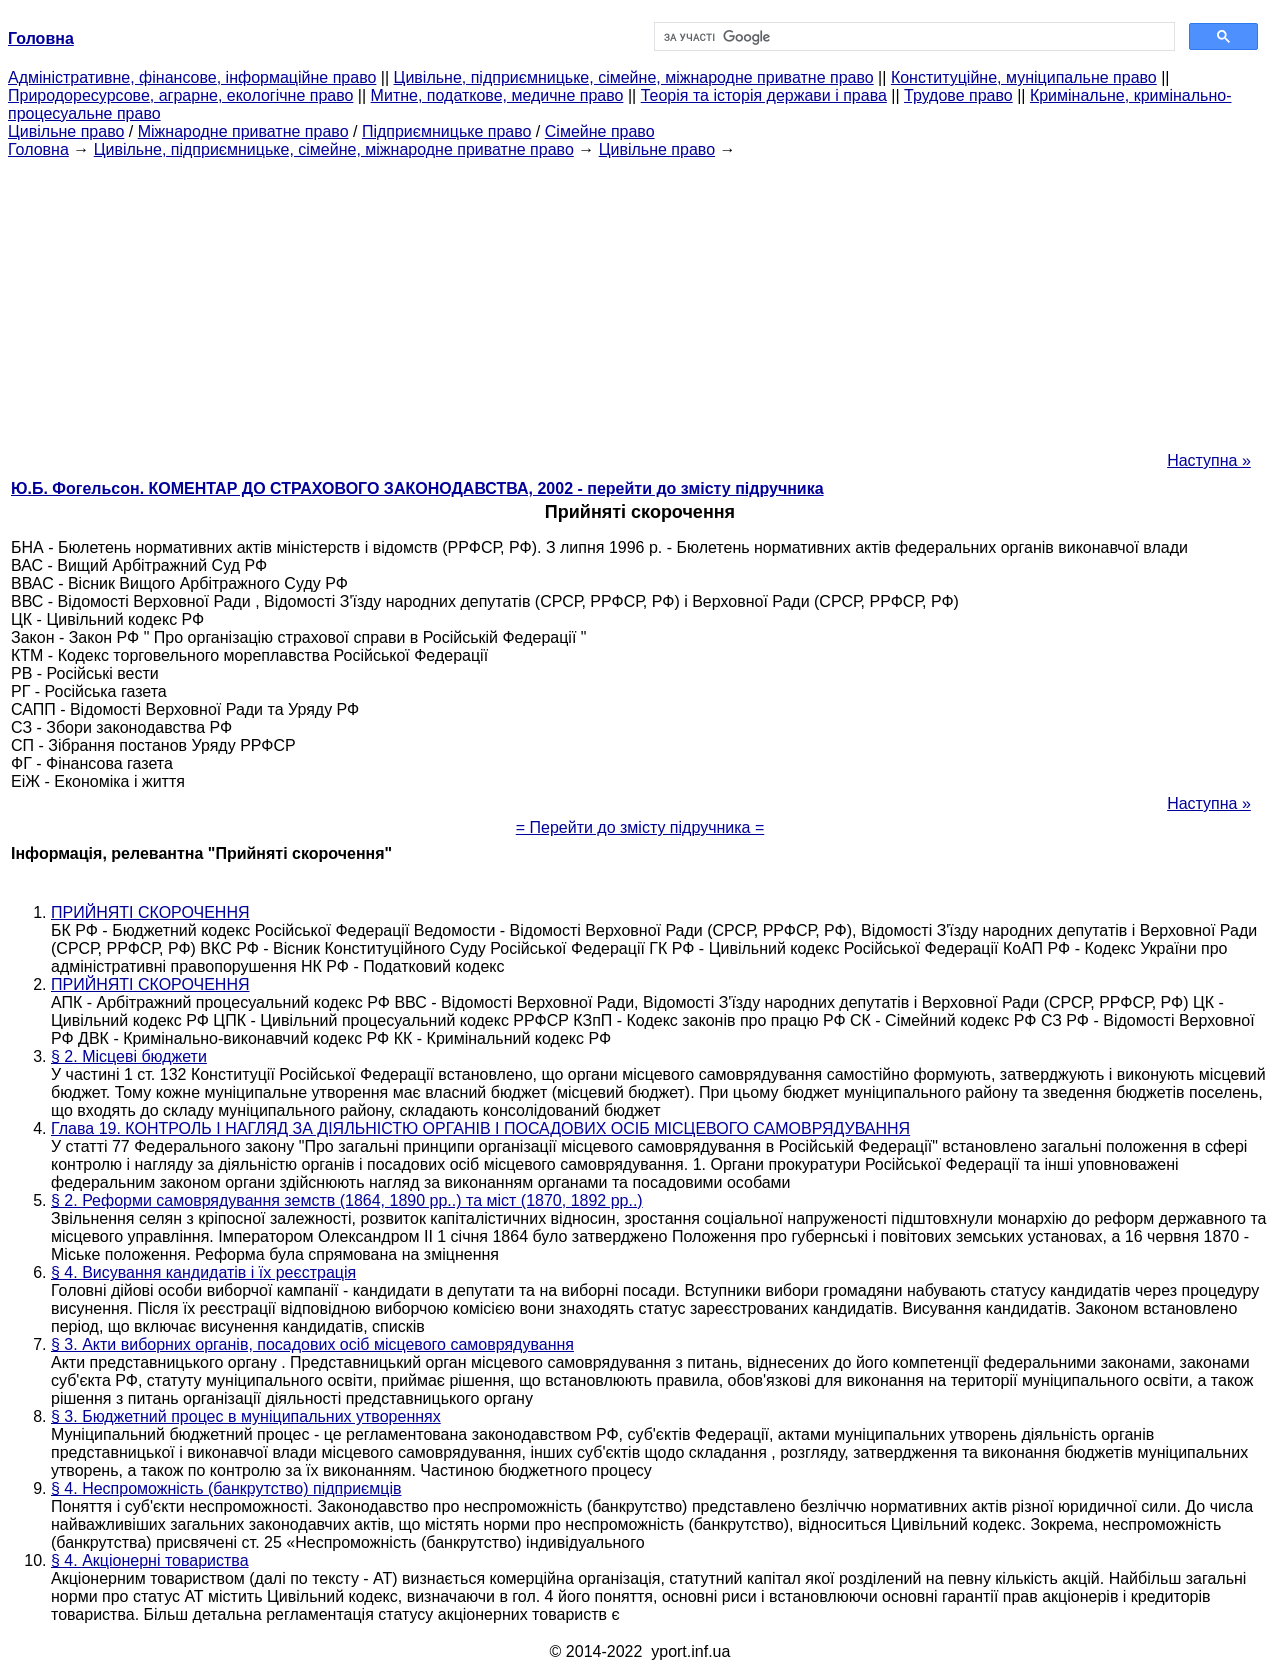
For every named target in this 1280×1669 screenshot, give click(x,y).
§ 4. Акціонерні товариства (150, 1560)
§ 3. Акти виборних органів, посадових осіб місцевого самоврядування (312, 1344)
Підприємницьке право (447, 131)
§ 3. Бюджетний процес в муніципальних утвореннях (246, 1416)
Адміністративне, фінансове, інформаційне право (192, 77)
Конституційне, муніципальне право (1024, 77)
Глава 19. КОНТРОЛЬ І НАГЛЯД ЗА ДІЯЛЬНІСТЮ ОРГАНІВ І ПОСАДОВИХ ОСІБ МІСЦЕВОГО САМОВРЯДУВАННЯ (480, 1128)
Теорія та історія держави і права (764, 95)
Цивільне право (66, 131)
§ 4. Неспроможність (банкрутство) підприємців (226, 1488)
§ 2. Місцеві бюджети (129, 1056)
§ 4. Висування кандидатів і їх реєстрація (203, 1272)
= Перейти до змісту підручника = (640, 827)
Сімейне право (600, 131)
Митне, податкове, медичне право (497, 95)
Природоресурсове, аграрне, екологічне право (180, 95)
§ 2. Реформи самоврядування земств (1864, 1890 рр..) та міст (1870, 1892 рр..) (347, 1200)
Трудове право (958, 95)
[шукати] (912, 37)
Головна (38, 149)
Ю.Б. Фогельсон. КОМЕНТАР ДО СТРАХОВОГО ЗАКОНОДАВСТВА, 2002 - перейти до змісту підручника (417, 488)
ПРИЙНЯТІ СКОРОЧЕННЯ (150, 912)
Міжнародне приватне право (243, 131)
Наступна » (1209, 460)
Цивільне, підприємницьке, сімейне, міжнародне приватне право (634, 77)
